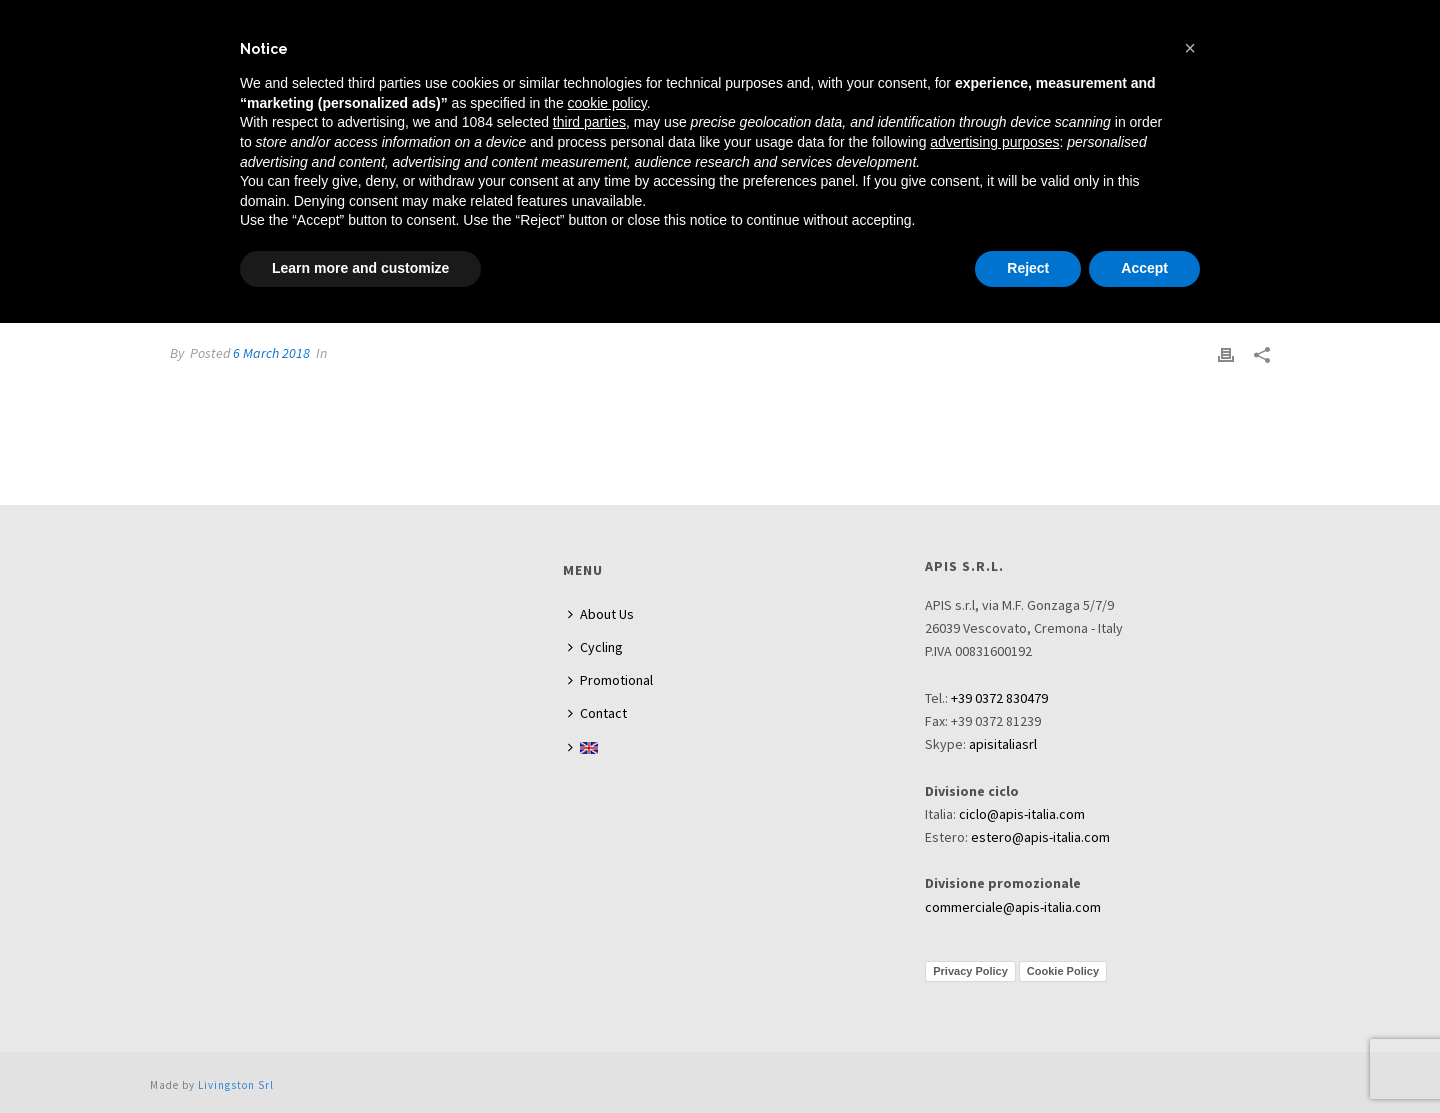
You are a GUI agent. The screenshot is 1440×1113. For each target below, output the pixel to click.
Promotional (610, 680)
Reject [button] (1028, 268)
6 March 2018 (271, 353)
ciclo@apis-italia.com (1022, 814)
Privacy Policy (970, 971)
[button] (1190, 48)
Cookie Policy (1063, 971)
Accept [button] (1144, 268)
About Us (601, 614)
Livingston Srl (236, 1085)
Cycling (595, 647)
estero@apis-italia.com (1040, 837)
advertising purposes (994, 142)
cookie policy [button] (607, 103)
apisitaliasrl (1003, 744)
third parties (589, 122)
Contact (597, 713)
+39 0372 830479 (999, 698)
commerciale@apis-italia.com (1013, 907)
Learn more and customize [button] (360, 268)
